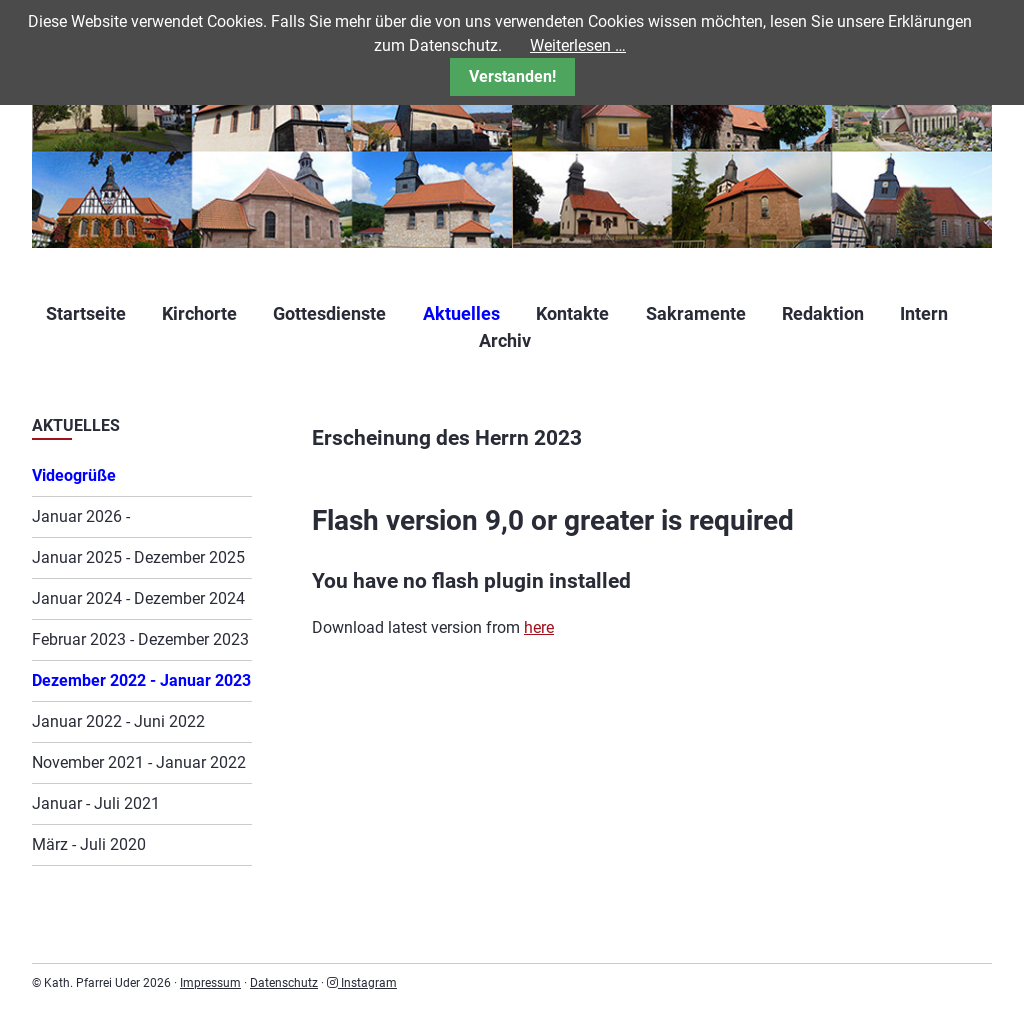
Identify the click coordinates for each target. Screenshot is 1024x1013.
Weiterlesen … (578, 45)
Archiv (505, 340)
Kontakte (572, 313)
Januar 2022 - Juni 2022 (118, 721)
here (539, 627)
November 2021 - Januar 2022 (139, 762)
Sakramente (696, 313)
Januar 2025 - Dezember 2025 (138, 557)
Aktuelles (461, 313)
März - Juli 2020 (89, 844)
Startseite (86, 313)
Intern (924, 313)
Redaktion (823, 313)
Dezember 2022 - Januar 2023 (141, 680)
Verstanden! (512, 76)
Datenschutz (284, 983)
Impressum (210, 983)
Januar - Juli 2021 (96, 803)
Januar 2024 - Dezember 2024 (138, 598)
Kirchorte (199, 313)
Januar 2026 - (81, 516)
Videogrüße (74, 475)
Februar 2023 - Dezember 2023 (140, 639)
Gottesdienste (329, 313)
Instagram (362, 983)
